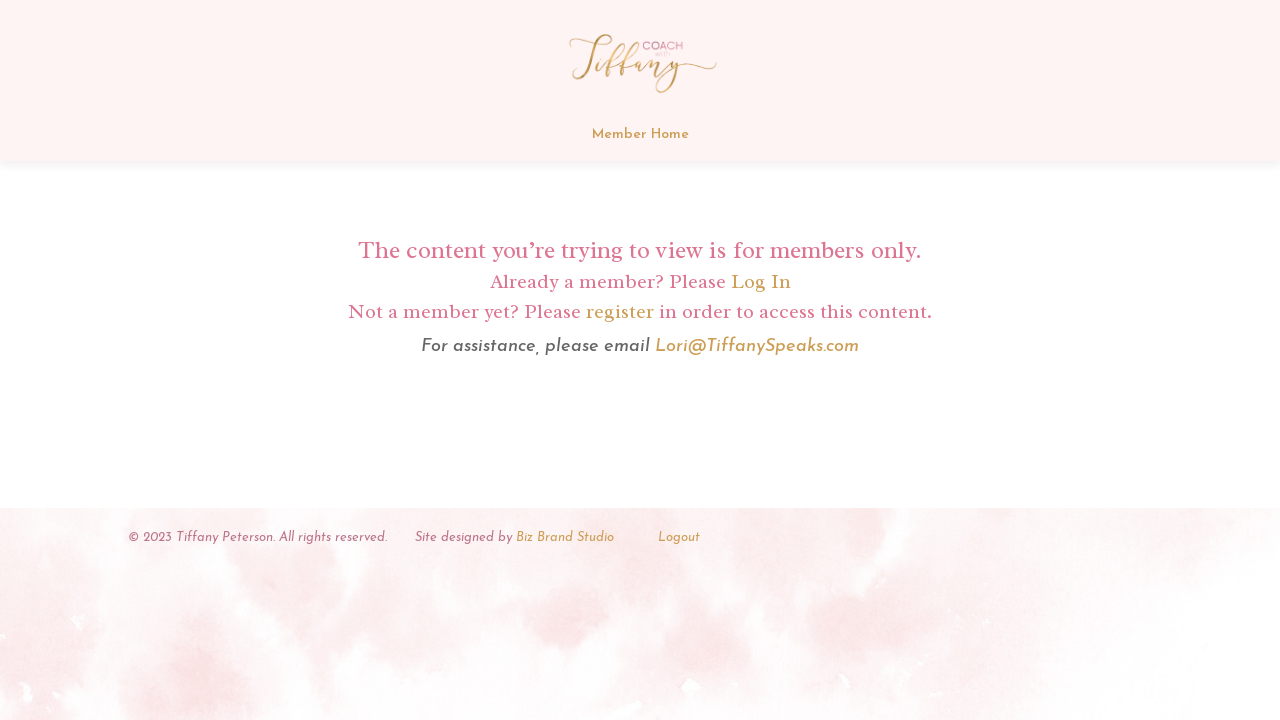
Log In (761, 281)
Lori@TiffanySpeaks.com (757, 346)
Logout (679, 537)
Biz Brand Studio (565, 537)
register (620, 311)
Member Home (640, 135)
